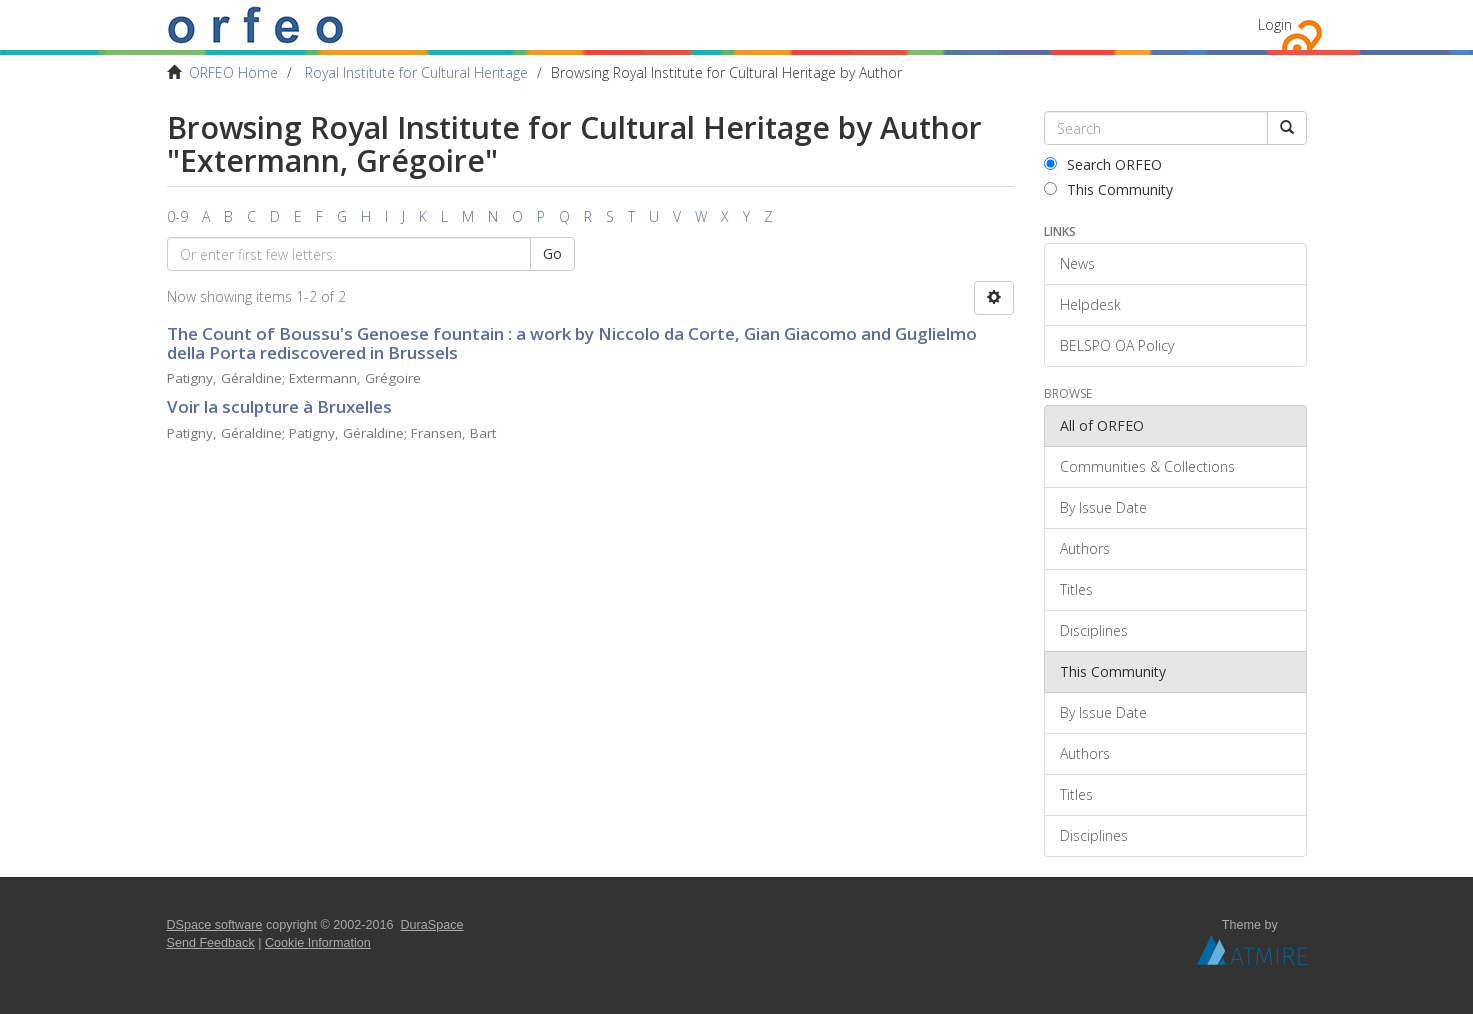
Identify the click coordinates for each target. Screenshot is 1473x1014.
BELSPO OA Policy (1117, 345)
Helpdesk (1090, 304)
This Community (1108, 189)
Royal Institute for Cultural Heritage (416, 72)
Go (552, 253)
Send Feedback (211, 943)
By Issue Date (1103, 507)
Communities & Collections (1147, 466)
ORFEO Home (233, 72)
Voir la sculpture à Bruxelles (279, 406)
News (1077, 263)
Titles (1076, 589)
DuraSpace (432, 925)
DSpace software (215, 925)
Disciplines (1094, 630)
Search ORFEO (1103, 164)
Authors (1085, 548)
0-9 (177, 216)
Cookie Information (318, 943)
